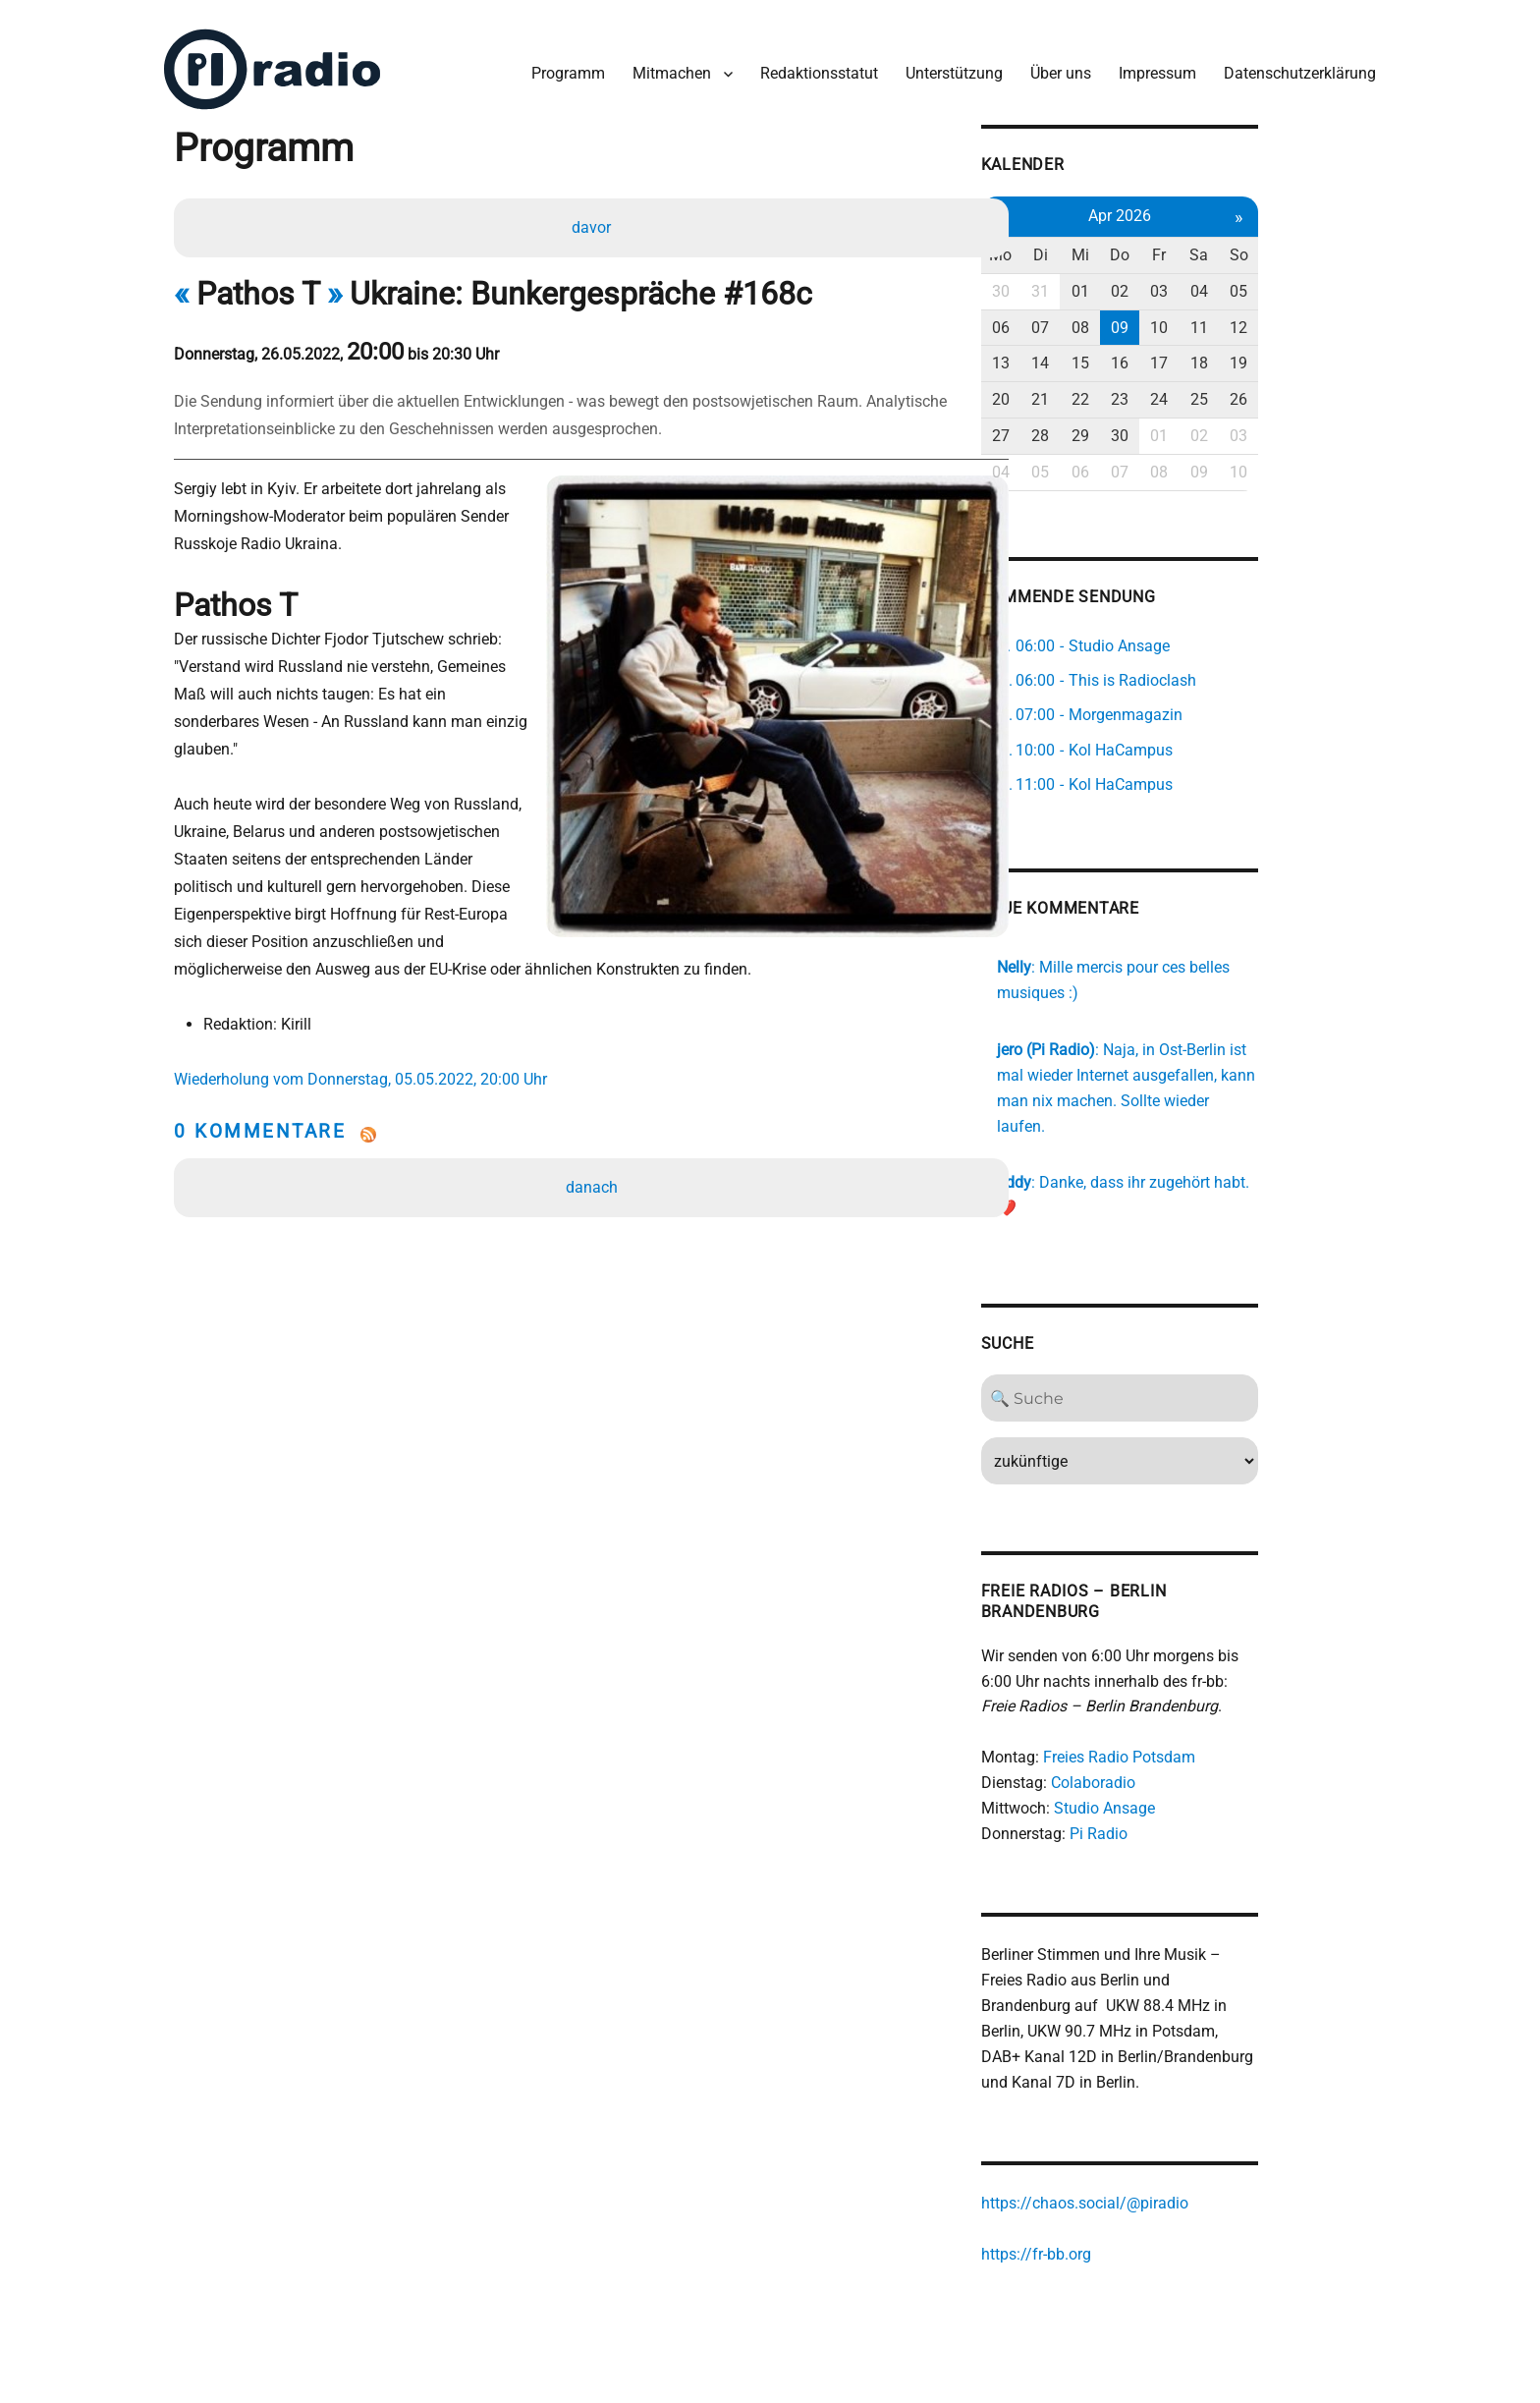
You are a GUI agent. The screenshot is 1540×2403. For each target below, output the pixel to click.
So (1338, 247)
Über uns (1055, 67)
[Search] (1212, 1341)
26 (1339, 391)
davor (593, 222)
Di (1128, 247)
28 (1127, 428)
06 (1085, 319)
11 (1296, 319)
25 (1296, 391)
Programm (563, 67)
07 (1127, 319)
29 (1170, 428)
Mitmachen (667, 67)
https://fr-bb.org (1120, 2199)
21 (1127, 391)
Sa (1296, 247)
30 (1085, 283)
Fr (1254, 247)
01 (1170, 283)
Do (1212, 247)
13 (1085, 355)
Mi (1170, 247)
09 (1212, 319)
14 (1127, 355)
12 (1339, 319)
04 (1296, 283)
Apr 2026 (1212, 207)
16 (1212, 355)
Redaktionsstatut (814, 67)
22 (1170, 391)
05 (1339, 283)
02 (1212, 283)
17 (1254, 355)
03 (1254, 283)
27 (1085, 428)
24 (1254, 391)
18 (1296, 355)
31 (1127, 283)
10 (1254, 319)
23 (1212, 391)
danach (594, 1127)
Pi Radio (1182, 1776)
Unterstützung (949, 67)
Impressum (1152, 67)
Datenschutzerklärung (1295, 67)
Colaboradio (1176, 1725)
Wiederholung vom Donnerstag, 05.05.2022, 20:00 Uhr (367, 1019)
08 (1170, 319)
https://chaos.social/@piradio (1168, 2148)
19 (1339, 355)
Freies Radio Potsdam (1203, 1700)
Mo (1085, 247)
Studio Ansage (1187, 1751)
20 (1085, 391)
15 (1170, 355)
